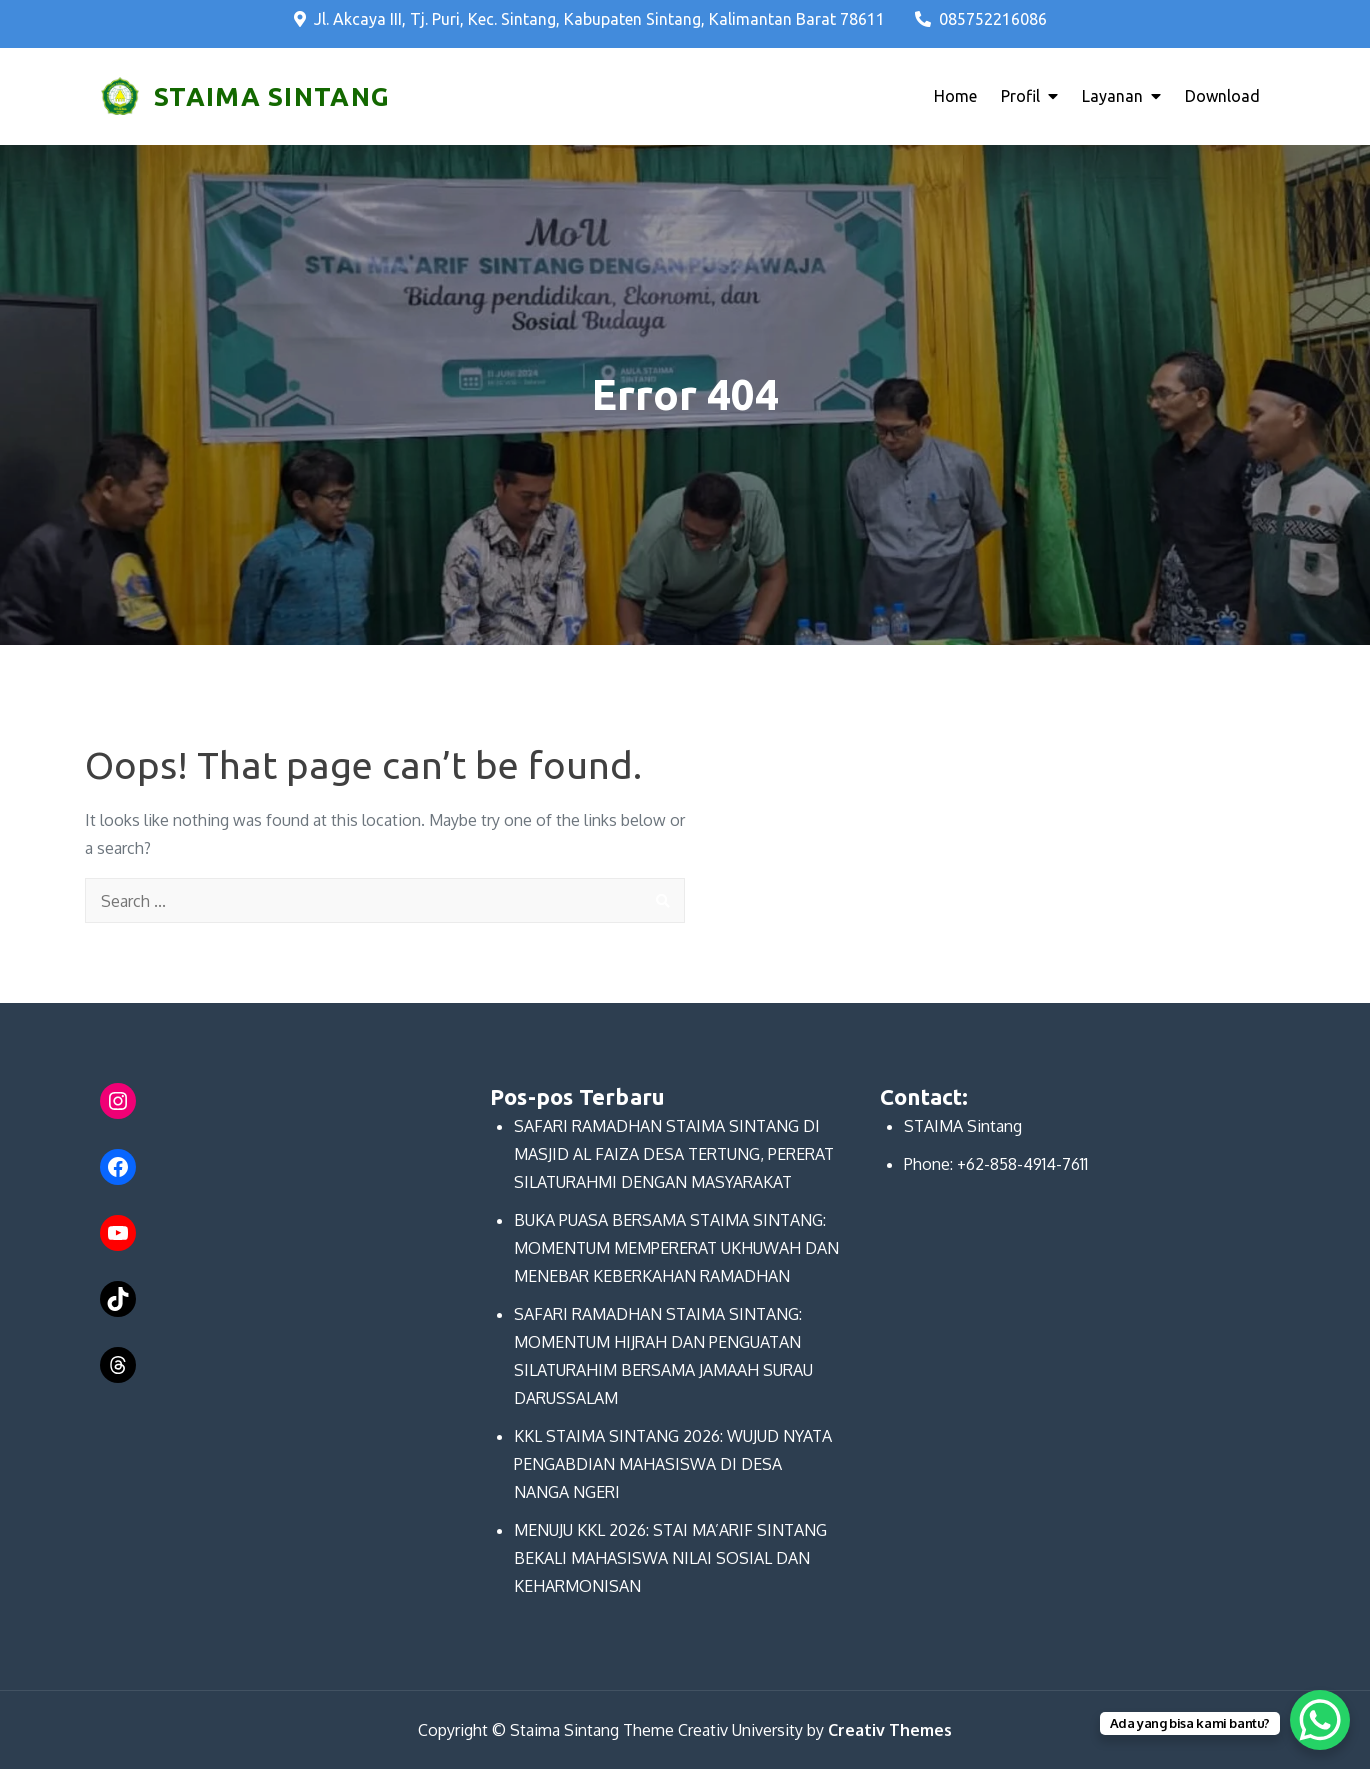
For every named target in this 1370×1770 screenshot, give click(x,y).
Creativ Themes (890, 1731)
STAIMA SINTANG (271, 96)
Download (1222, 97)
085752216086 (981, 19)
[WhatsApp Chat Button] (1320, 1720)
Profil (1020, 97)
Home (955, 97)
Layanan (1112, 97)
